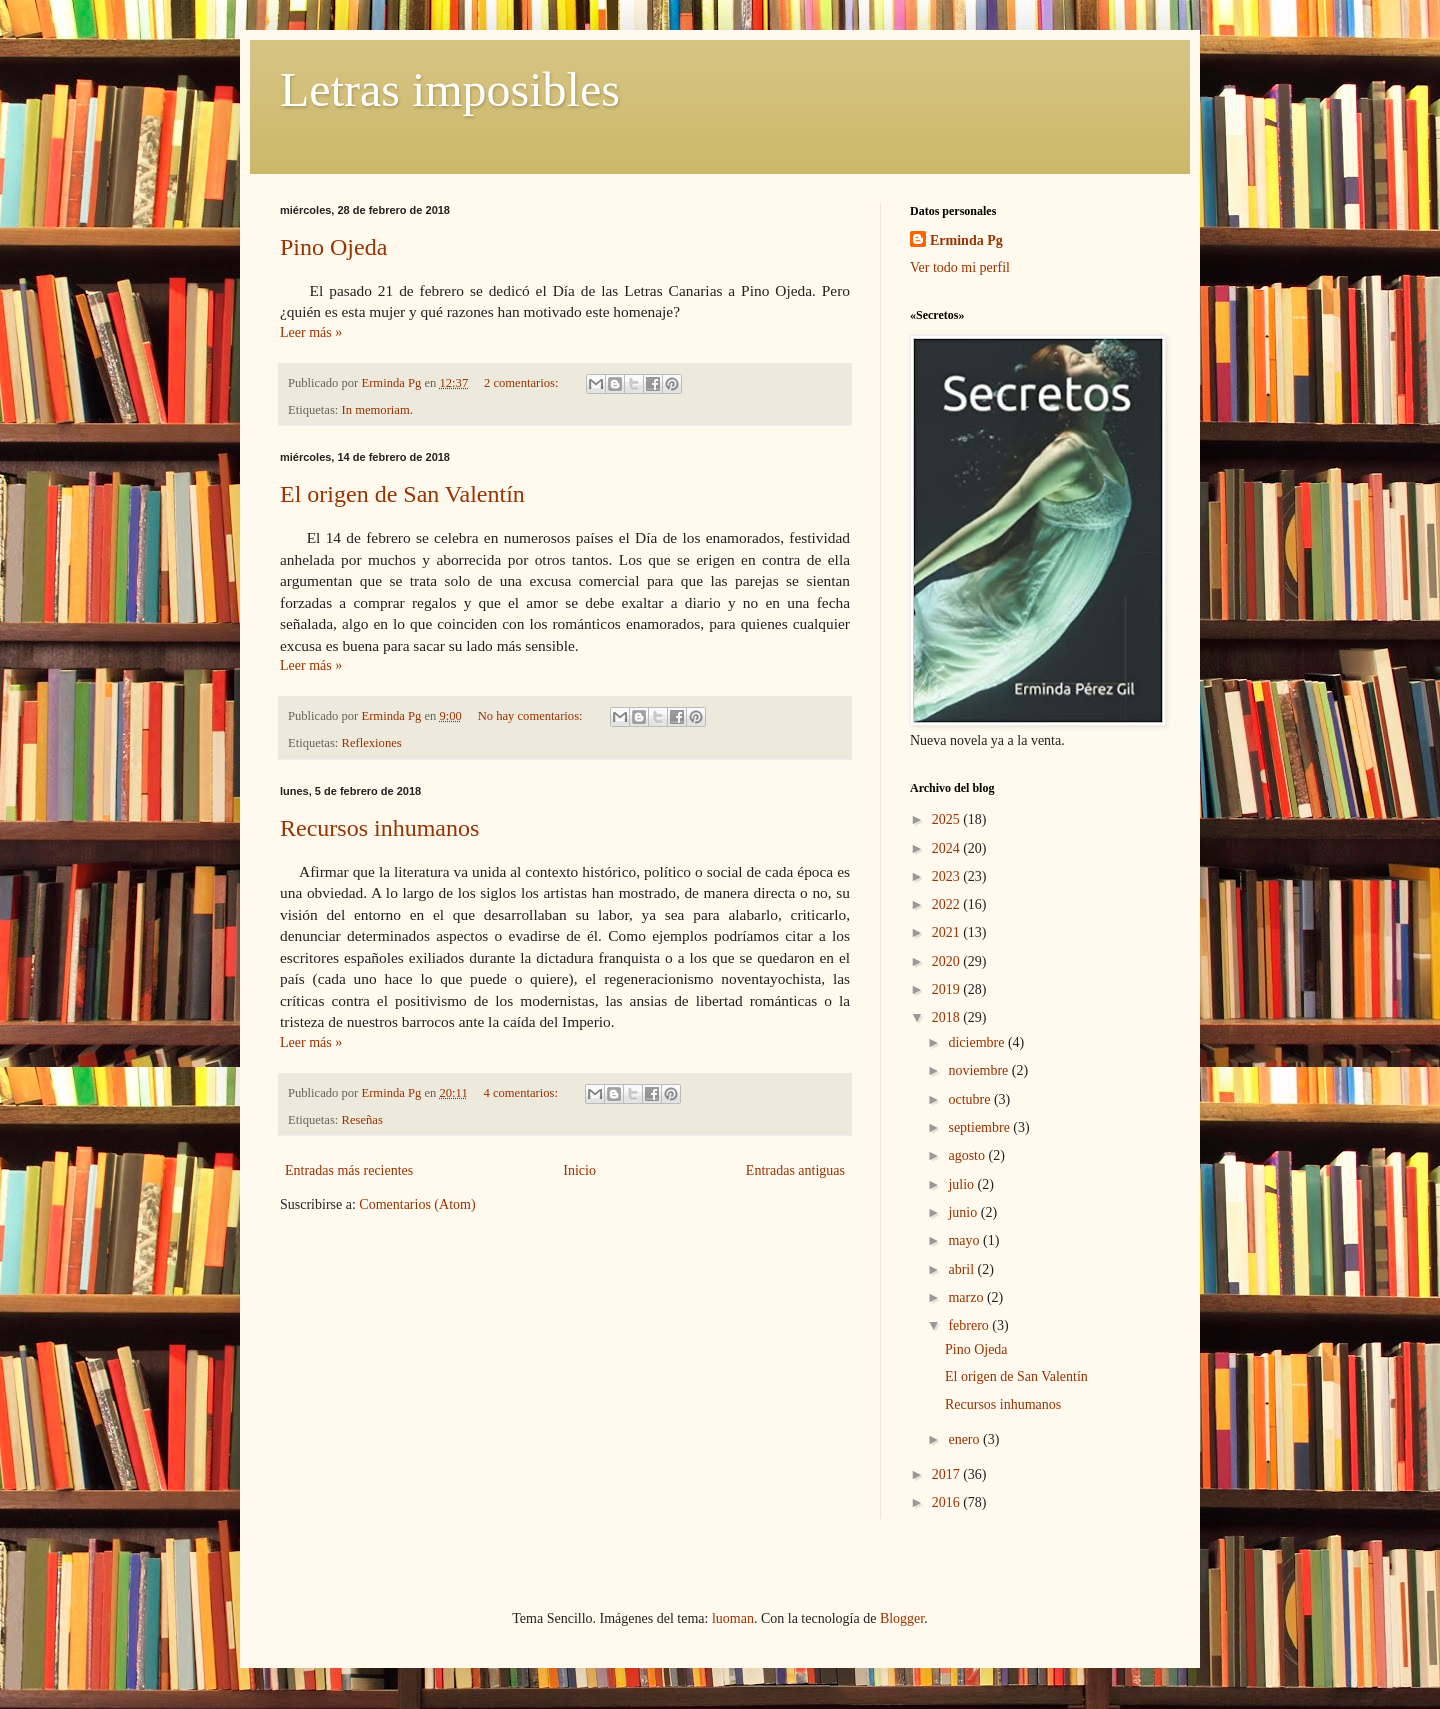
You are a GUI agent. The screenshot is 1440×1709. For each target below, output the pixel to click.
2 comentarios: (523, 383)
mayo (965, 1240)
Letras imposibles (450, 89)
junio (964, 1212)
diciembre (977, 1042)
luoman (733, 1618)
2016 (948, 1502)
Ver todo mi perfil (960, 267)
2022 (948, 904)
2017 (948, 1474)
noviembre (979, 1070)
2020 (948, 961)
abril (962, 1269)
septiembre (980, 1127)
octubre (970, 1099)
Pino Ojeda (333, 247)
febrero (970, 1325)
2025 (948, 819)
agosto (968, 1155)
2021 (948, 932)
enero (965, 1439)
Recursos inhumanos (379, 828)
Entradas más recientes (349, 1170)
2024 (948, 848)
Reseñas (362, 1120)
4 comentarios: (522, 1093)
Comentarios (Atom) (417, 1204)
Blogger (902, 1618)
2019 (948, 989)
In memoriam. (377, 410)
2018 (948, 1017)
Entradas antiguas (795, 1170)
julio (962, 1184)
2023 (948, 876)
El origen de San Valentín (402, 494)
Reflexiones (372, 743)
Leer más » (311, 332)
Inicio (579, 1170)
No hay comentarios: (532, 716)
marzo (967, 1297)
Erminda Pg (966, 240)
